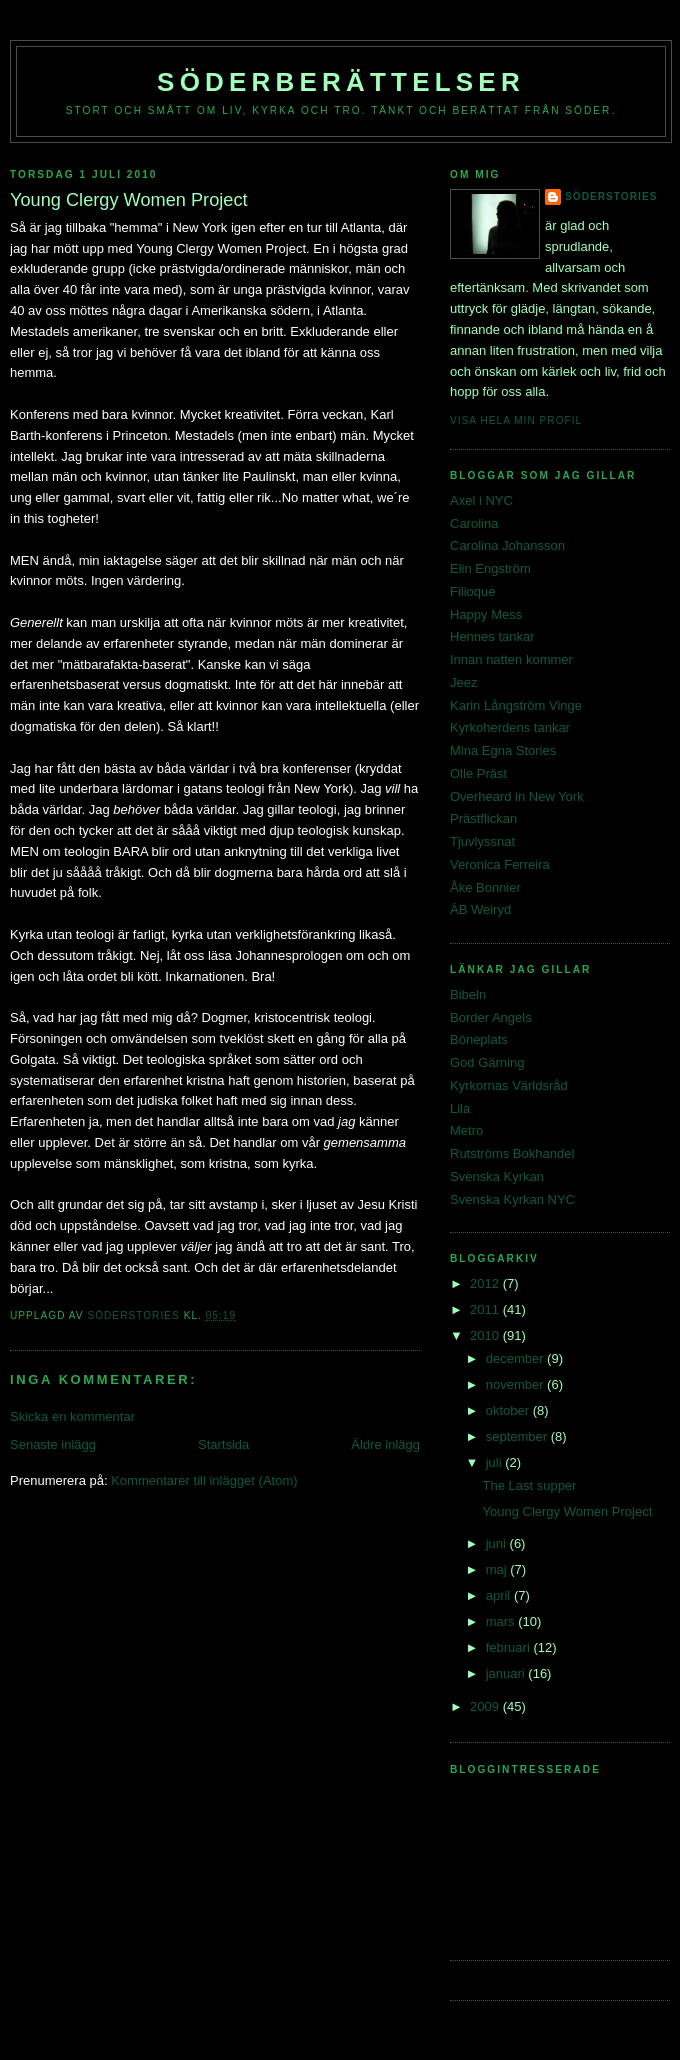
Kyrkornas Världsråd (509, 1085)
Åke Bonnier (485, 887)
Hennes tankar (492, 636)
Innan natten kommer (511, 659)
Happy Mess (486, 614)
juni (498, 1543)
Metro (466, 1130)
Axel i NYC (481, 500)
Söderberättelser (341, 82)
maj (498, 1569)
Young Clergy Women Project (567, 1511)
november (516, 1384)
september (518, 1436)
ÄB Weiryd (480, 909)
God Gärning (487, 1062)
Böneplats (479, 1039)
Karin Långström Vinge (516, 705)
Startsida (223, 1444)
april (500, 1595)
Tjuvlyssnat (482, 841)
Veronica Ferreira (500, 864)
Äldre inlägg (385, 1444)
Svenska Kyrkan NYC (512, 1199)
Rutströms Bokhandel (512, 1153)
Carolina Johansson (507, 545)
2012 (486, 1283)
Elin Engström (490, 568)
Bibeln (468, 994)
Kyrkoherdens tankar (510, 727)
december (516, 1358)
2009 (486, 1706)
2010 (486, 1335)
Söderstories (611, 196)
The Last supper (529, 1485)
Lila (460, 1108)
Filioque (473, 591)
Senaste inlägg (53, 1444)
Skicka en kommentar (72, 1416)
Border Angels (491, 1017)
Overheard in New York (517, 796)
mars (502, 1621)
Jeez (463, 682)
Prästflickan (483, 818)
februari (510, 1647)
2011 (486, 1309)
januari (507, 1673)
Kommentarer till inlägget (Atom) (204, 1480)
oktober (509, 1410)
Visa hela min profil (516, 420)
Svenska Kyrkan (497, 1176)
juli (496, 1462)
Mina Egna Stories (503, 750)
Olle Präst (478, 773)
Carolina (474, 523)
